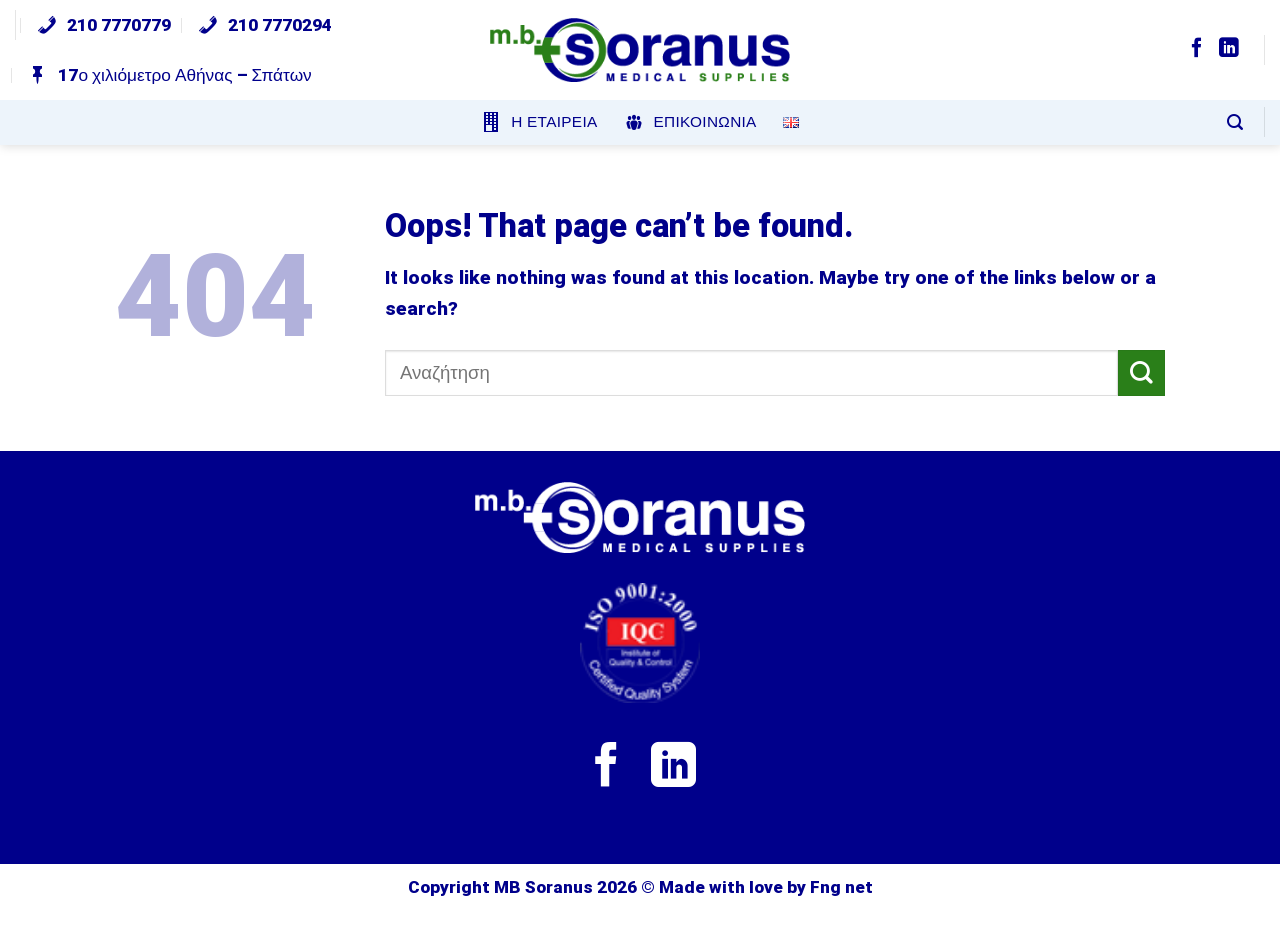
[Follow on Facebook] (1197, 49)
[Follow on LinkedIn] (1229, 49)
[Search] (1235, 122)
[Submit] (1141, 373)
